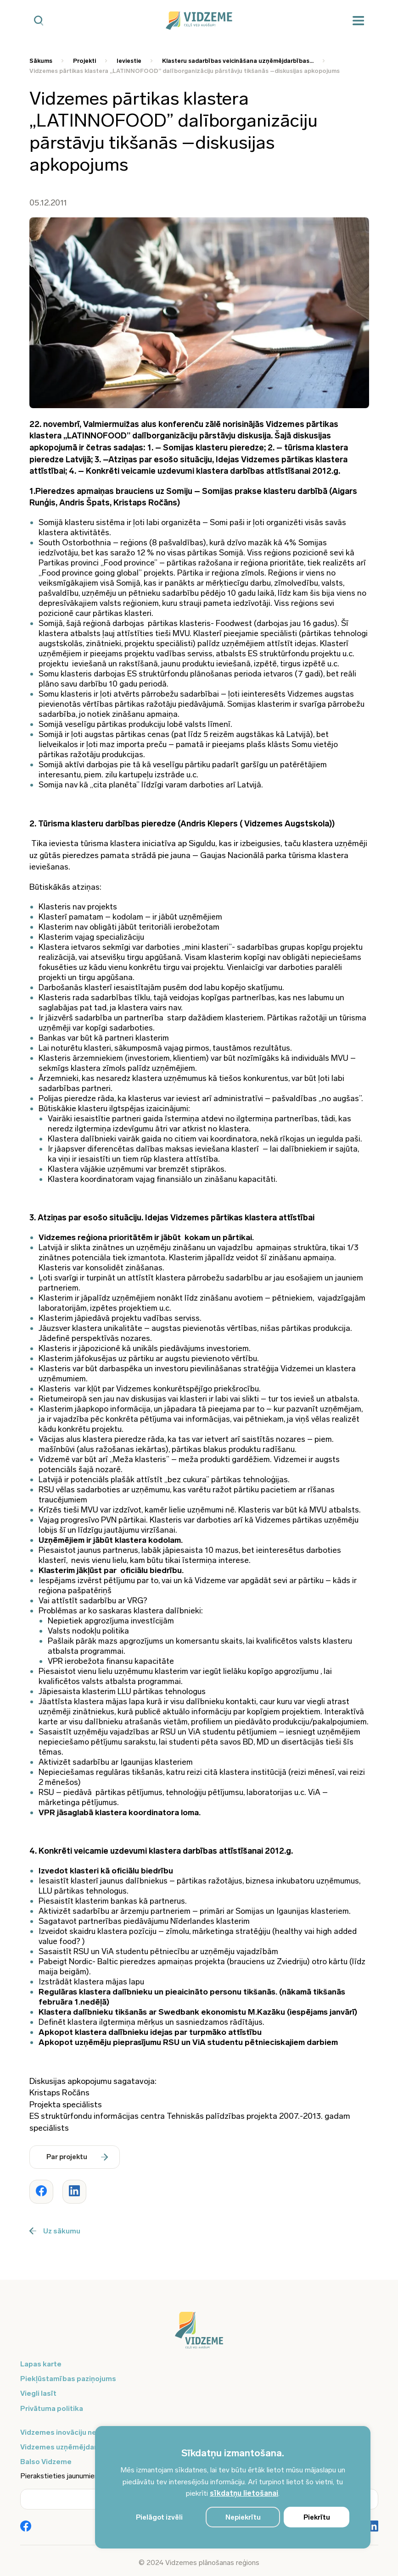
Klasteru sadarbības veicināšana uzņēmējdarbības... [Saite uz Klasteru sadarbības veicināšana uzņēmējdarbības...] (238, 60)
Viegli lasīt (38, 2393)
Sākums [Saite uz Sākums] (40, 60)
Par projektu (77, 2157)
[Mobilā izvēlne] (358, 21)
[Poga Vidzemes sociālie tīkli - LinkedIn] (372, 2527)
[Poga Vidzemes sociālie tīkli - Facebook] (25, 2527)
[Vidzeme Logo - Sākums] (199, 20)
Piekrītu (316, 2517)
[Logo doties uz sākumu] (199, 2335)
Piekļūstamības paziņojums (68, 2378)
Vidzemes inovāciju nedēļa (66, 2432)
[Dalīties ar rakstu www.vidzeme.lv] (41, 2191)
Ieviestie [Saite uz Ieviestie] (129, 60)
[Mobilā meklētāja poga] (38, 21)
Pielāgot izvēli (159, 2517)
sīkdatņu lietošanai (244, 2493)
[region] (232, 2487)
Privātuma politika (51, 2408)
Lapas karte (41, 2364)
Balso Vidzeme (46, 2461)
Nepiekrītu (243, 2517)
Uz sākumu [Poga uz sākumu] (54, 2231)
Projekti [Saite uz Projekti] (84, 60)
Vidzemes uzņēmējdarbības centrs (80, 2447)
